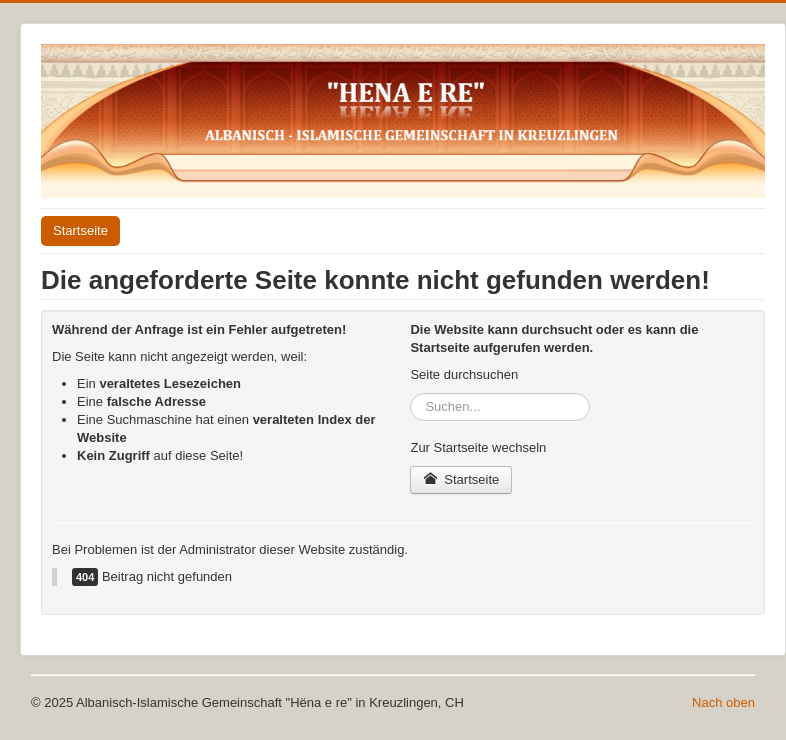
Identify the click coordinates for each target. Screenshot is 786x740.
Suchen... (410, 393)
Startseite (80, 230)
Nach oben (723, 702)
